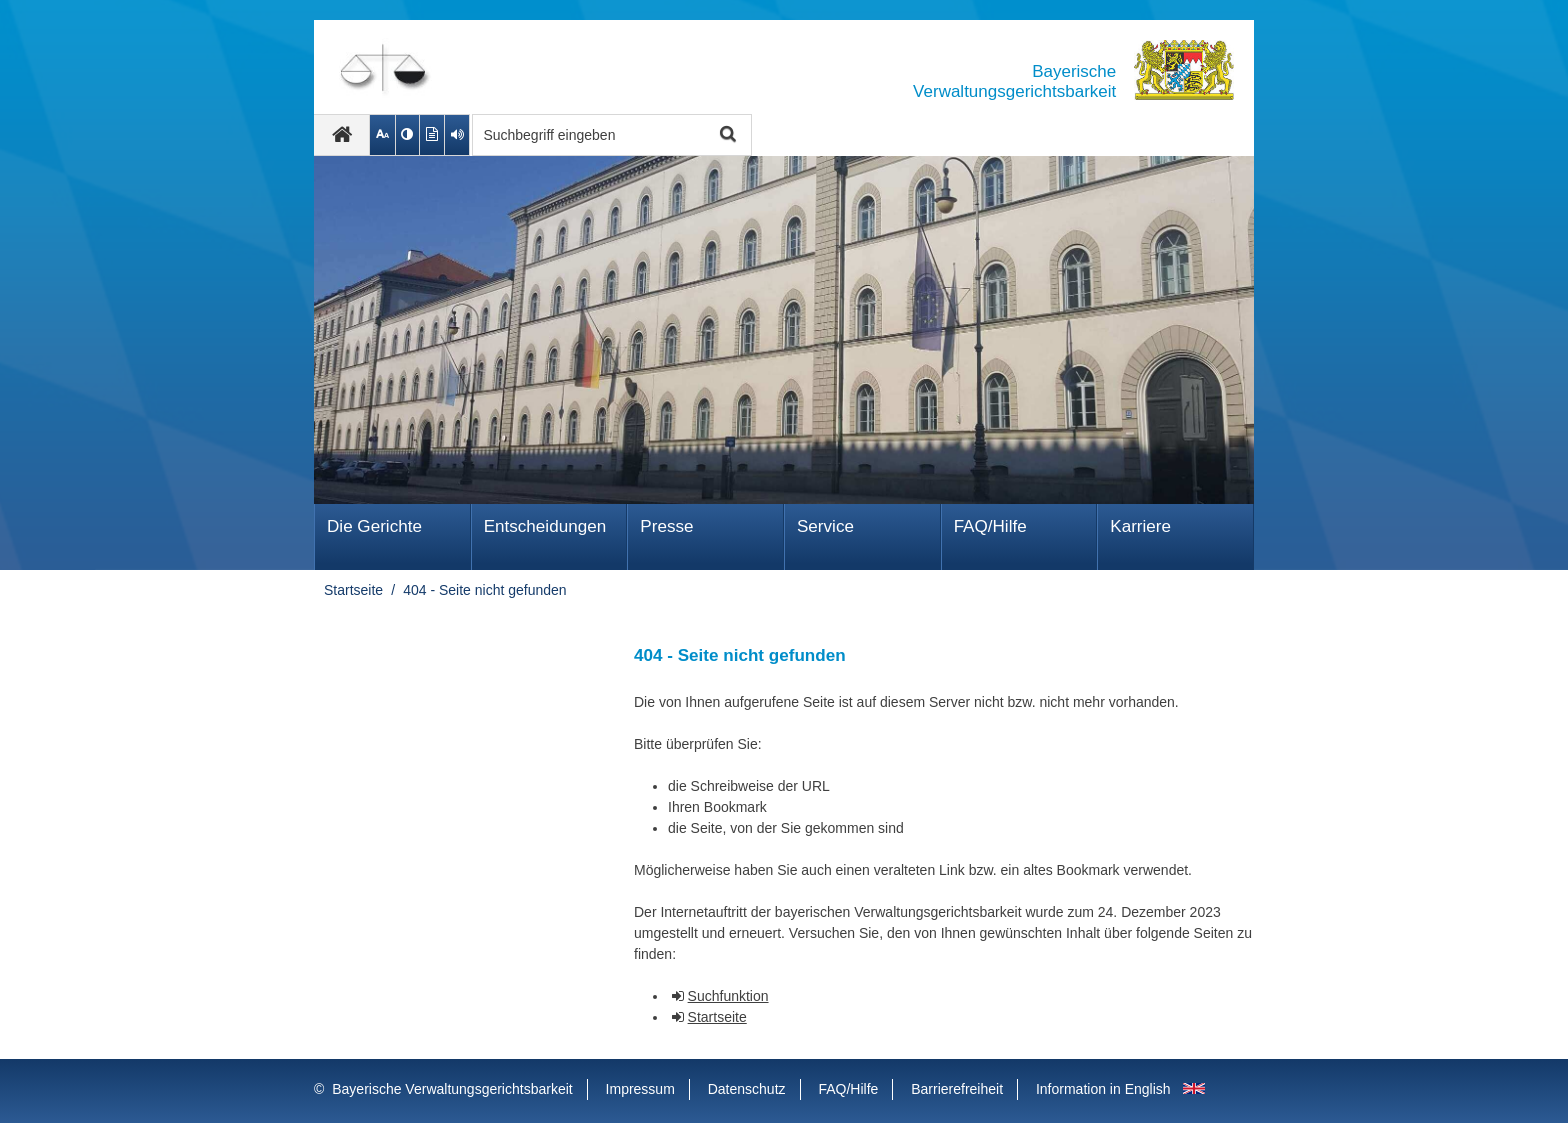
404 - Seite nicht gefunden (484, 590)
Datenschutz (747, 1089)
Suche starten (725, 135)
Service (825, 526)
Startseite (353, 590)
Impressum (640, 1089)
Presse (666, 526)
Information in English (1103, 1089)
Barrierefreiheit (957, 1089)
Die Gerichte (374, 526)
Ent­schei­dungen (545, 526)
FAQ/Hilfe (990, 526)
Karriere (1140, 526)
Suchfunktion (728, 996)
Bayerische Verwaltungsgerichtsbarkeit (452, 1089)
